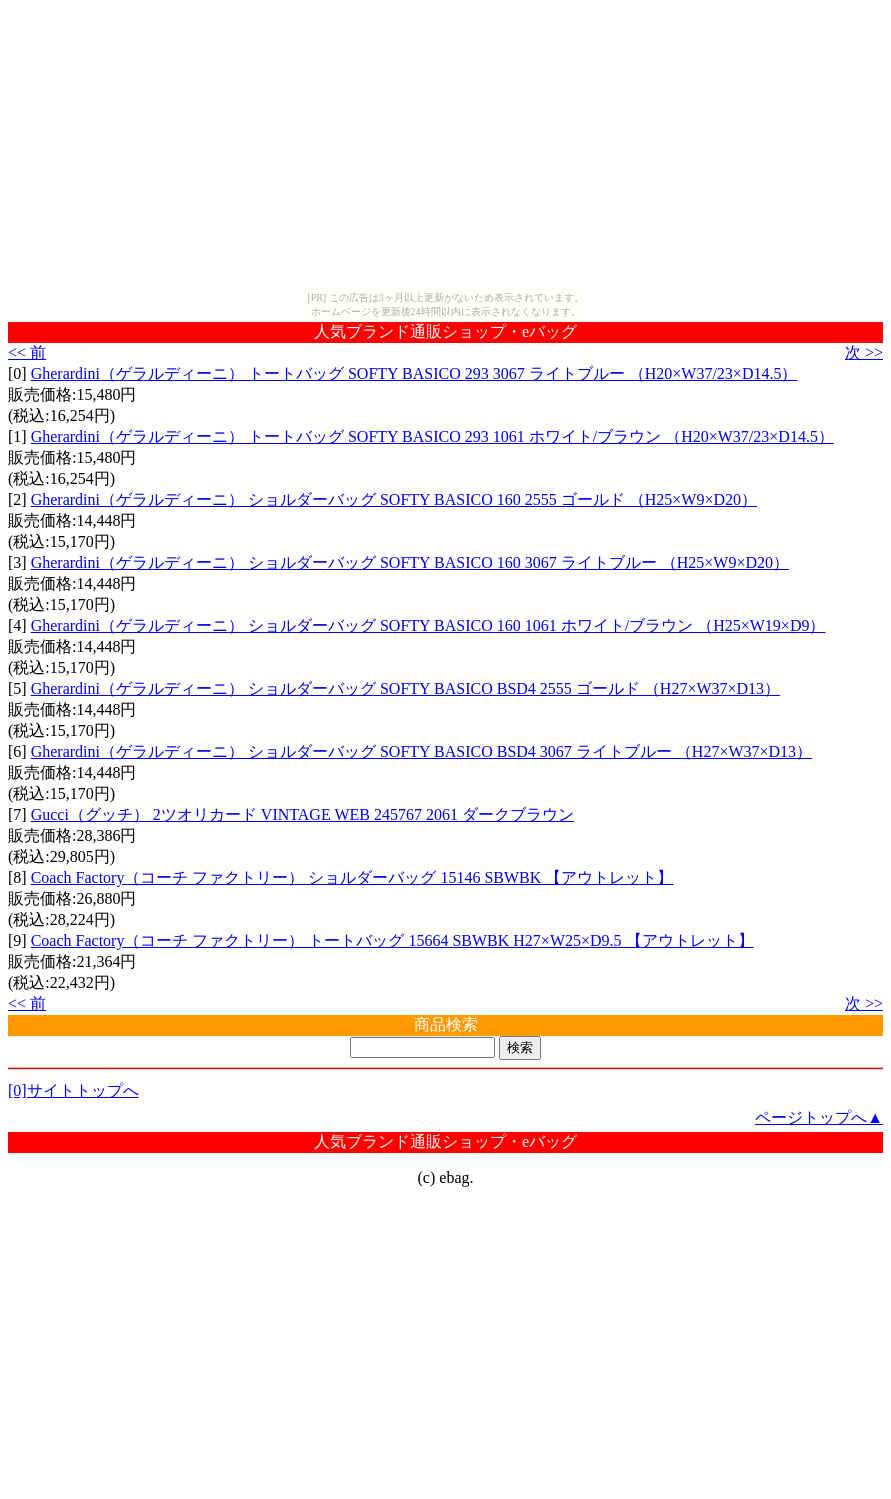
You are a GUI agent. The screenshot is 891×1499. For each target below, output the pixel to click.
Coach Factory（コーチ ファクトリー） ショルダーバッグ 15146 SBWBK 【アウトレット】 (352, 877)
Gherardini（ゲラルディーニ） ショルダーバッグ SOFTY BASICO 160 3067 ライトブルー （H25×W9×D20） (410, 562)
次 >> (864, 352)
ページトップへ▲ (819, 1117)
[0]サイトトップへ (73, 1090)
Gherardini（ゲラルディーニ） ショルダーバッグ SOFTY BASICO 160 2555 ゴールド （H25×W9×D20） (394, 499)
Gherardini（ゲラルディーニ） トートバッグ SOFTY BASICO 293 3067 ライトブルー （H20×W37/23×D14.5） (414, 373)
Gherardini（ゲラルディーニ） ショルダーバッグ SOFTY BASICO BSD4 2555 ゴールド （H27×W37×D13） (405, 688)
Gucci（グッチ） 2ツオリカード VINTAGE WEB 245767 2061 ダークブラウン (302, 814)
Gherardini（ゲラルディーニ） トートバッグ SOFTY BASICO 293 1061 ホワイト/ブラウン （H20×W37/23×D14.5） (432, 436)
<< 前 (27, 352)
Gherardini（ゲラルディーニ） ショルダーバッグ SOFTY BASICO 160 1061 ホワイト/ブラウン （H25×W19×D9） (428, 625)
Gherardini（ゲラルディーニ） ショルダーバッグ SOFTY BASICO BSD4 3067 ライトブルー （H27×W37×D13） (421, 751)
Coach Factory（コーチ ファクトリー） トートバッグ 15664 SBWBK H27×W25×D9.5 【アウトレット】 (392, 940)
